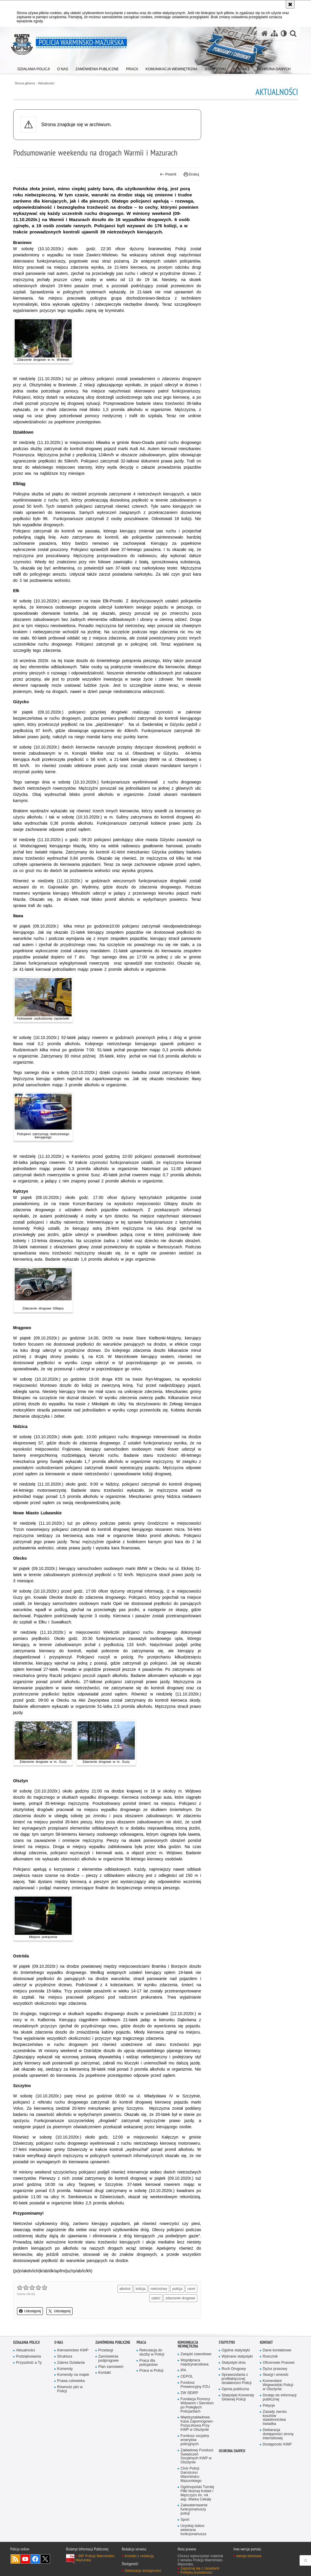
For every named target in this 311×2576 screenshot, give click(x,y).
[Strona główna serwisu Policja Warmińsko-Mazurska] (264, 33)
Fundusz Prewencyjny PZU (195, 2385)
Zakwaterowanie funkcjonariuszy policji (194, 2509)
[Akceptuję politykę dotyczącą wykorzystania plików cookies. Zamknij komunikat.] (290, 4)
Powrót (168, 174)
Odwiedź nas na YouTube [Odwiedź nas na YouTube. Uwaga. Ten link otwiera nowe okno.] (25, 2559)
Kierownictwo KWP (73, 2350)
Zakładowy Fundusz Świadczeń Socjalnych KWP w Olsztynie (197, 2456)
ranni (191, 2289)
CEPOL (187, 2376)
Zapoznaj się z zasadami (200, 2568)
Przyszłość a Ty (29, 2363)
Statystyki (227, 2342)
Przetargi (105, 2350)
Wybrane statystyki (237, 2356)
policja (177, 2289)
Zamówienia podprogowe (108, 2359)
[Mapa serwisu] (274, 33)
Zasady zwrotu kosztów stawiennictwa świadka (275, 2418)
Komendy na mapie (73, 2375)
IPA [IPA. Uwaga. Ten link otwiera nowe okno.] (183, 2370)
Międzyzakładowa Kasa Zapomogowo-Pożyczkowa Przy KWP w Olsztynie (197, 2423)
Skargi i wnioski (275, 2375)
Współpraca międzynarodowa (195, 2362)
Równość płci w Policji (70, 2389)
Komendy (65, 2369)
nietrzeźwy (159, 2289)
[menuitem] (33, 67)
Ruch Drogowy (234, 2369)
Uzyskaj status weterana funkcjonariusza (193, 2530)
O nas (58, 2342)
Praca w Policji (151, 2371)
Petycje (269, 2406)
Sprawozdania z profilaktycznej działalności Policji (237, 2379)
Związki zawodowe (196, 2354)
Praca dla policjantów (148, 2363)
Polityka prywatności (197, 2572)
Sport (185, 2520)
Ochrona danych (232, 2450)
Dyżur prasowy (275, 2369)
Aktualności (46, 83)
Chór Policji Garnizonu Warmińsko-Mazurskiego (191, 2475)
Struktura (64, 2356)
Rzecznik (270, 2356)
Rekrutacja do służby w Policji (151, 2352)
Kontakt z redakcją (139, 2556)
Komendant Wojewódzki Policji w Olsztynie (278, 2385)
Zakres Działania (71, 2363)
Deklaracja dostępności (143, 2571)
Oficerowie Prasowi (279, 2363)
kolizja (140, 2289)
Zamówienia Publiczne (112, 2342)
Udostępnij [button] (30, 2311)
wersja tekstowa (248, 2556)
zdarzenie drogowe (180, 2298)
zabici (155, 2298)
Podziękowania (28, 2356)
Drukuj (191, 174)
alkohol (125, 2289)
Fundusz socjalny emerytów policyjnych (195, 2440)
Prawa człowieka (71, 2381)
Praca (141, 2342)
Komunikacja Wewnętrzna (188, 2344)
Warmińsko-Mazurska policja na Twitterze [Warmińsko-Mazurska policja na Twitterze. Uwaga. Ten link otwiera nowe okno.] (45, 2559)
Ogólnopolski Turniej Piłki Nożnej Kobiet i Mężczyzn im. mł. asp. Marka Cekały (197, 2493)
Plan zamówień (111, 2367)
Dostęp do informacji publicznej (280, 2397)
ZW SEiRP (189, 2393)
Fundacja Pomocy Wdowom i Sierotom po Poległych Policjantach (197, 2405)
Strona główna (25, 83)
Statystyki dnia (234, 2363)
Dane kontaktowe (277, 2350)
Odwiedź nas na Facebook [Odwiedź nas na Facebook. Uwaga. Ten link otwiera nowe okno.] (35, 2559)
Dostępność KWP (277, 2444)
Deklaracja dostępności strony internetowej (278, 2434)
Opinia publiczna (235, 2389)
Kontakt (104, 2373)
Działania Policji (26, 2342)
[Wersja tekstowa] (284, 33)
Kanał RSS (15, 2559)
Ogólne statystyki (236, 2350)
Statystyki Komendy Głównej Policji (238, 2397)
